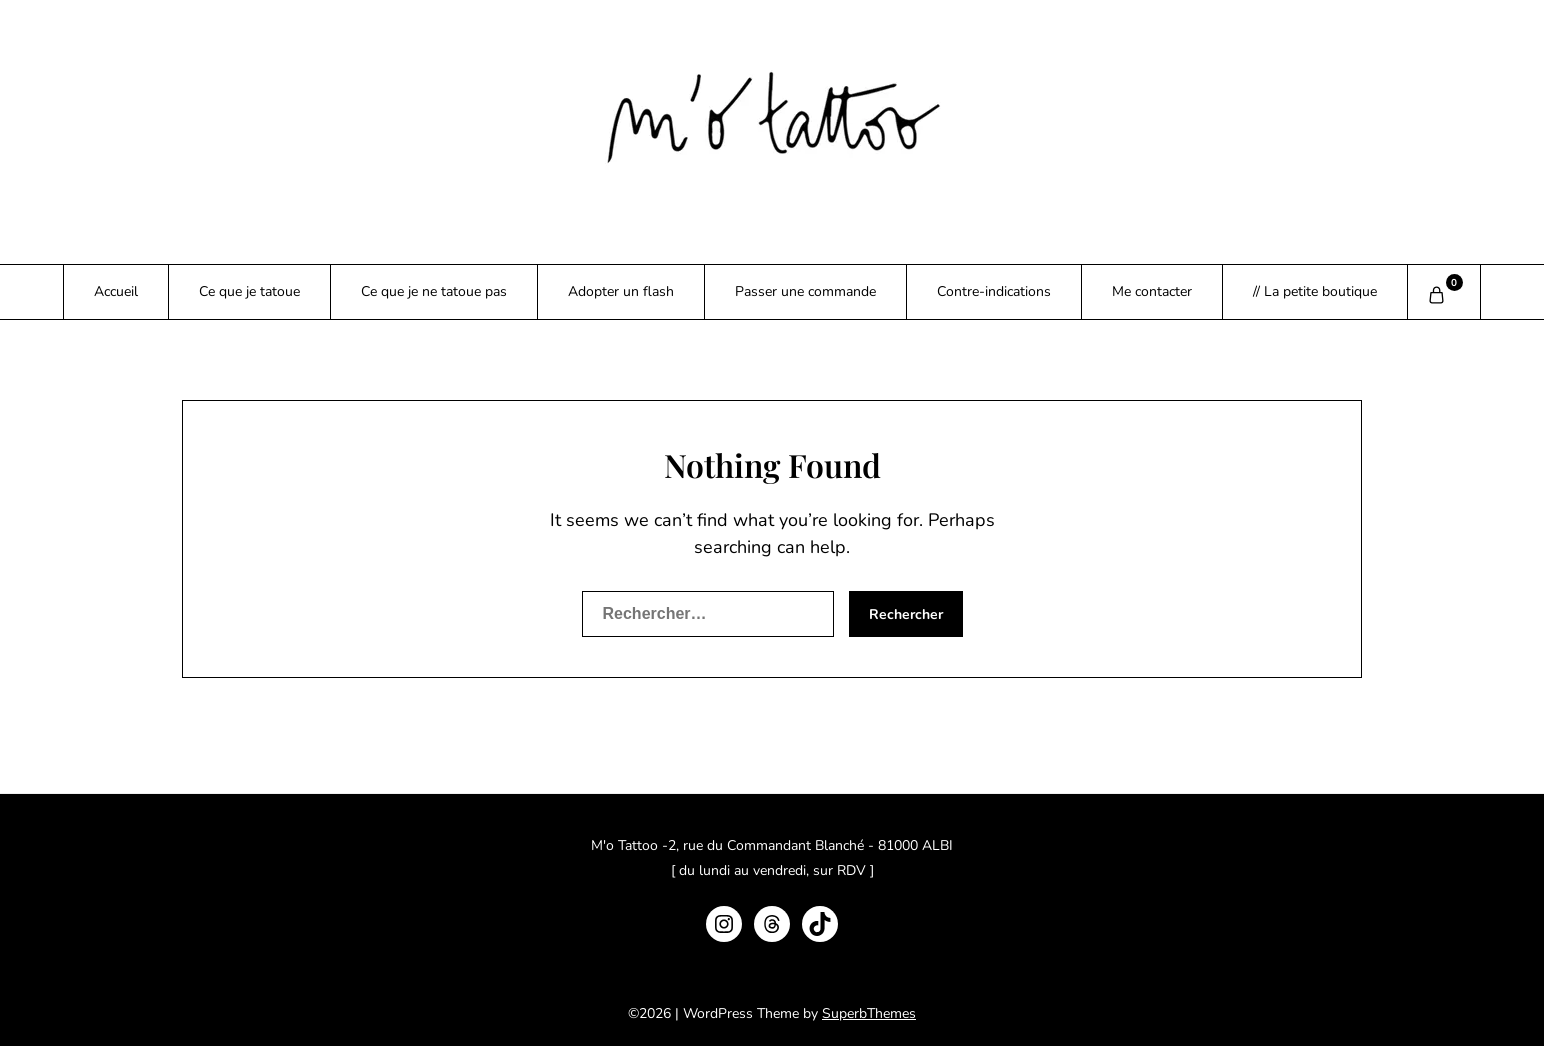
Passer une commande (805, 291)
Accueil (116, 291)
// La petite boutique (1315, 291)
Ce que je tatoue (249, 291)
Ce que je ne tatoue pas (434, 291)
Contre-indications (994, 291)
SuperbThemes (869, 1013)
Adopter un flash (621, 291)
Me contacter (1152, 291)
